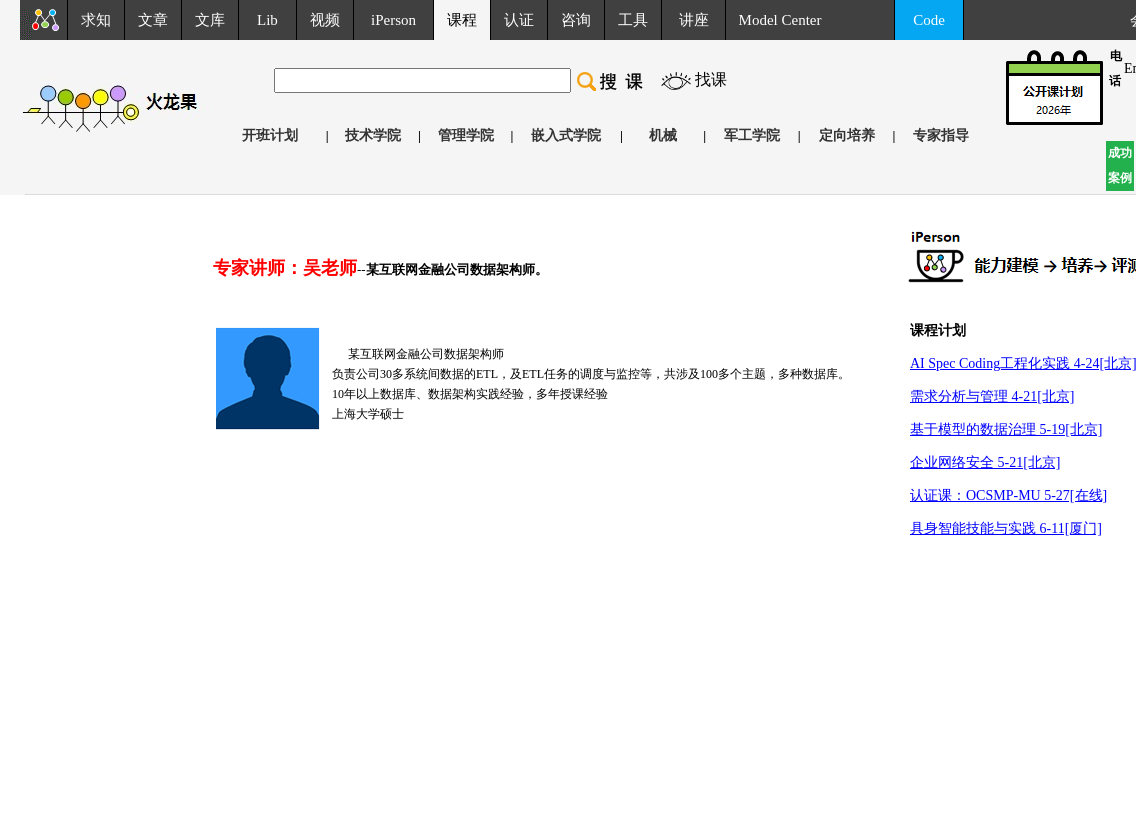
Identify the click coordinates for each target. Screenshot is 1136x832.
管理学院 (466, 135)
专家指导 (941, 135)
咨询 (576, 20)
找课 (711, 79)
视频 (325, 20)
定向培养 (847, 135)
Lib (267, 20)
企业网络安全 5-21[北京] (985, 462)
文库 (210, 20)
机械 (663, 135)
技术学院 (373, 135)
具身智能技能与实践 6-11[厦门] (1006, 528)
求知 (96, 20)
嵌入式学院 (566, 135)
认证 (519, 20)
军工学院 (752, 135)
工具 (633, 20)
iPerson (393, 20)
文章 (153, 20)
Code (929, 20)
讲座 (694, 20)
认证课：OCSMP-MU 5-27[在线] (1008, 495)
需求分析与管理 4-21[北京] (992, 396)
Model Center (780, 20)
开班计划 (270, 135)
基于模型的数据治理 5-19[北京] (1006, 429)
